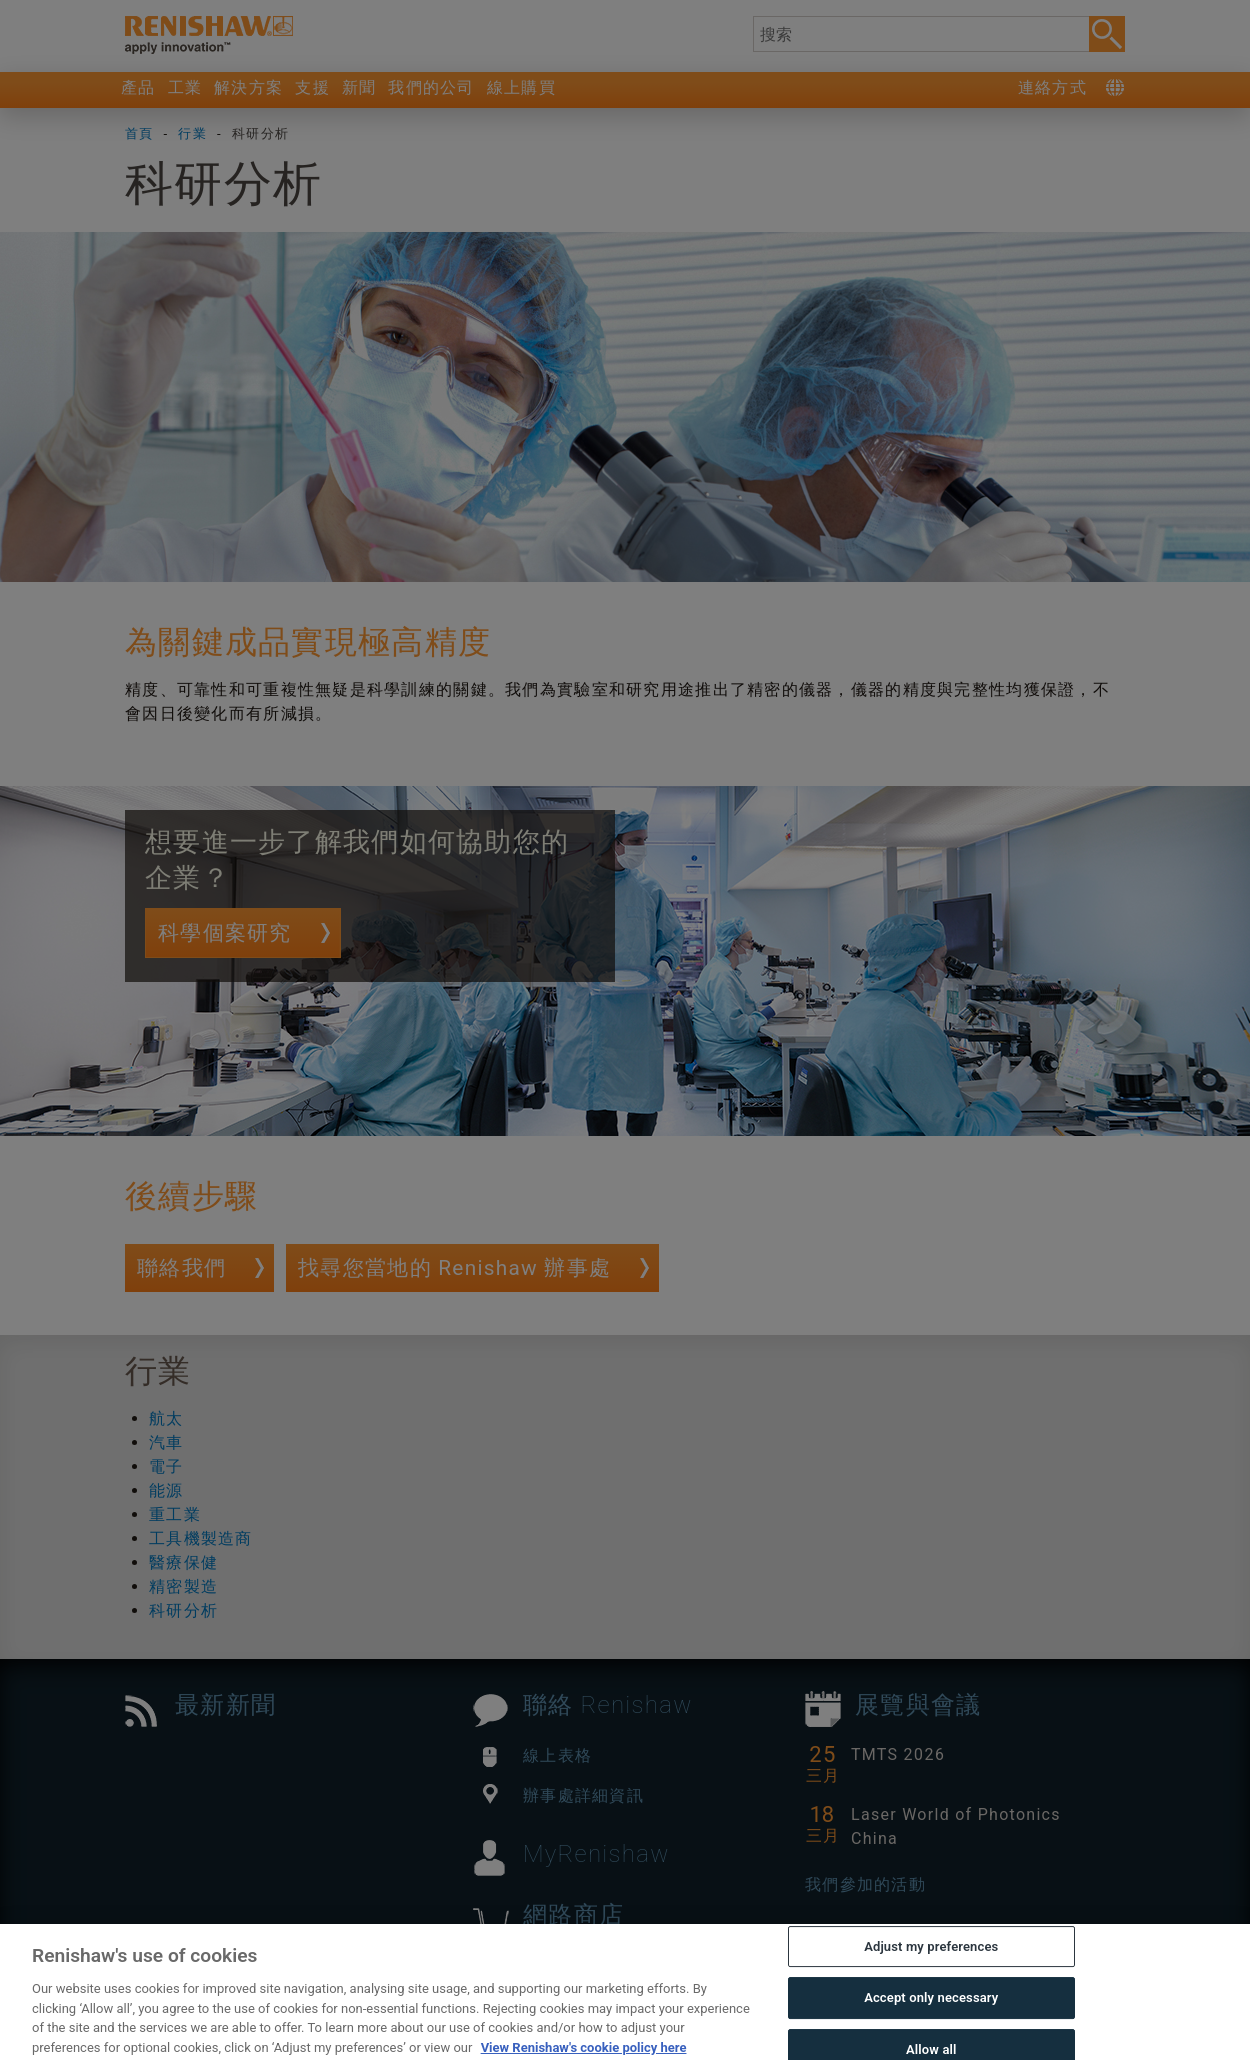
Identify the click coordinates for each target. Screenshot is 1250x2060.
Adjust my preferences (931, 1975)
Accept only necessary (931, 2027)
